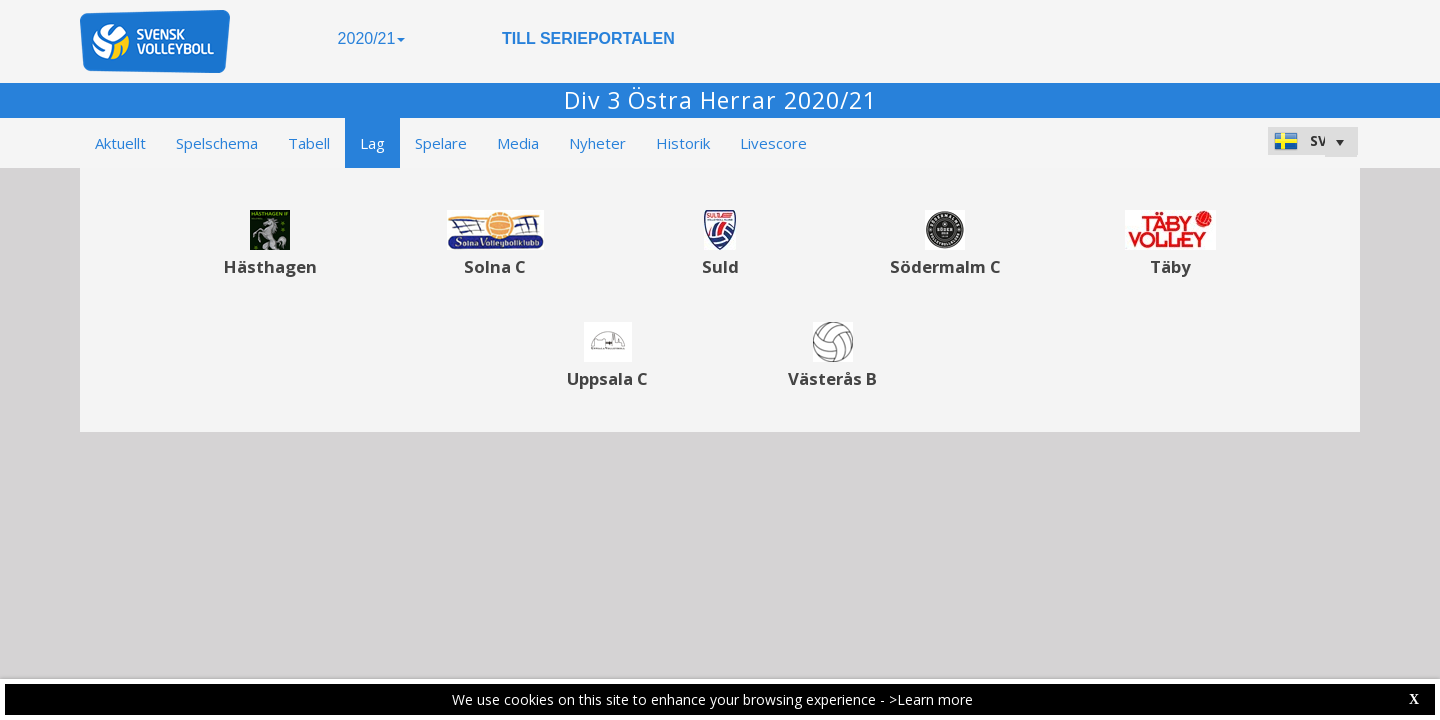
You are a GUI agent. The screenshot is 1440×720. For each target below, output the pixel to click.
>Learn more (931, 699)
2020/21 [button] (372, 38)
